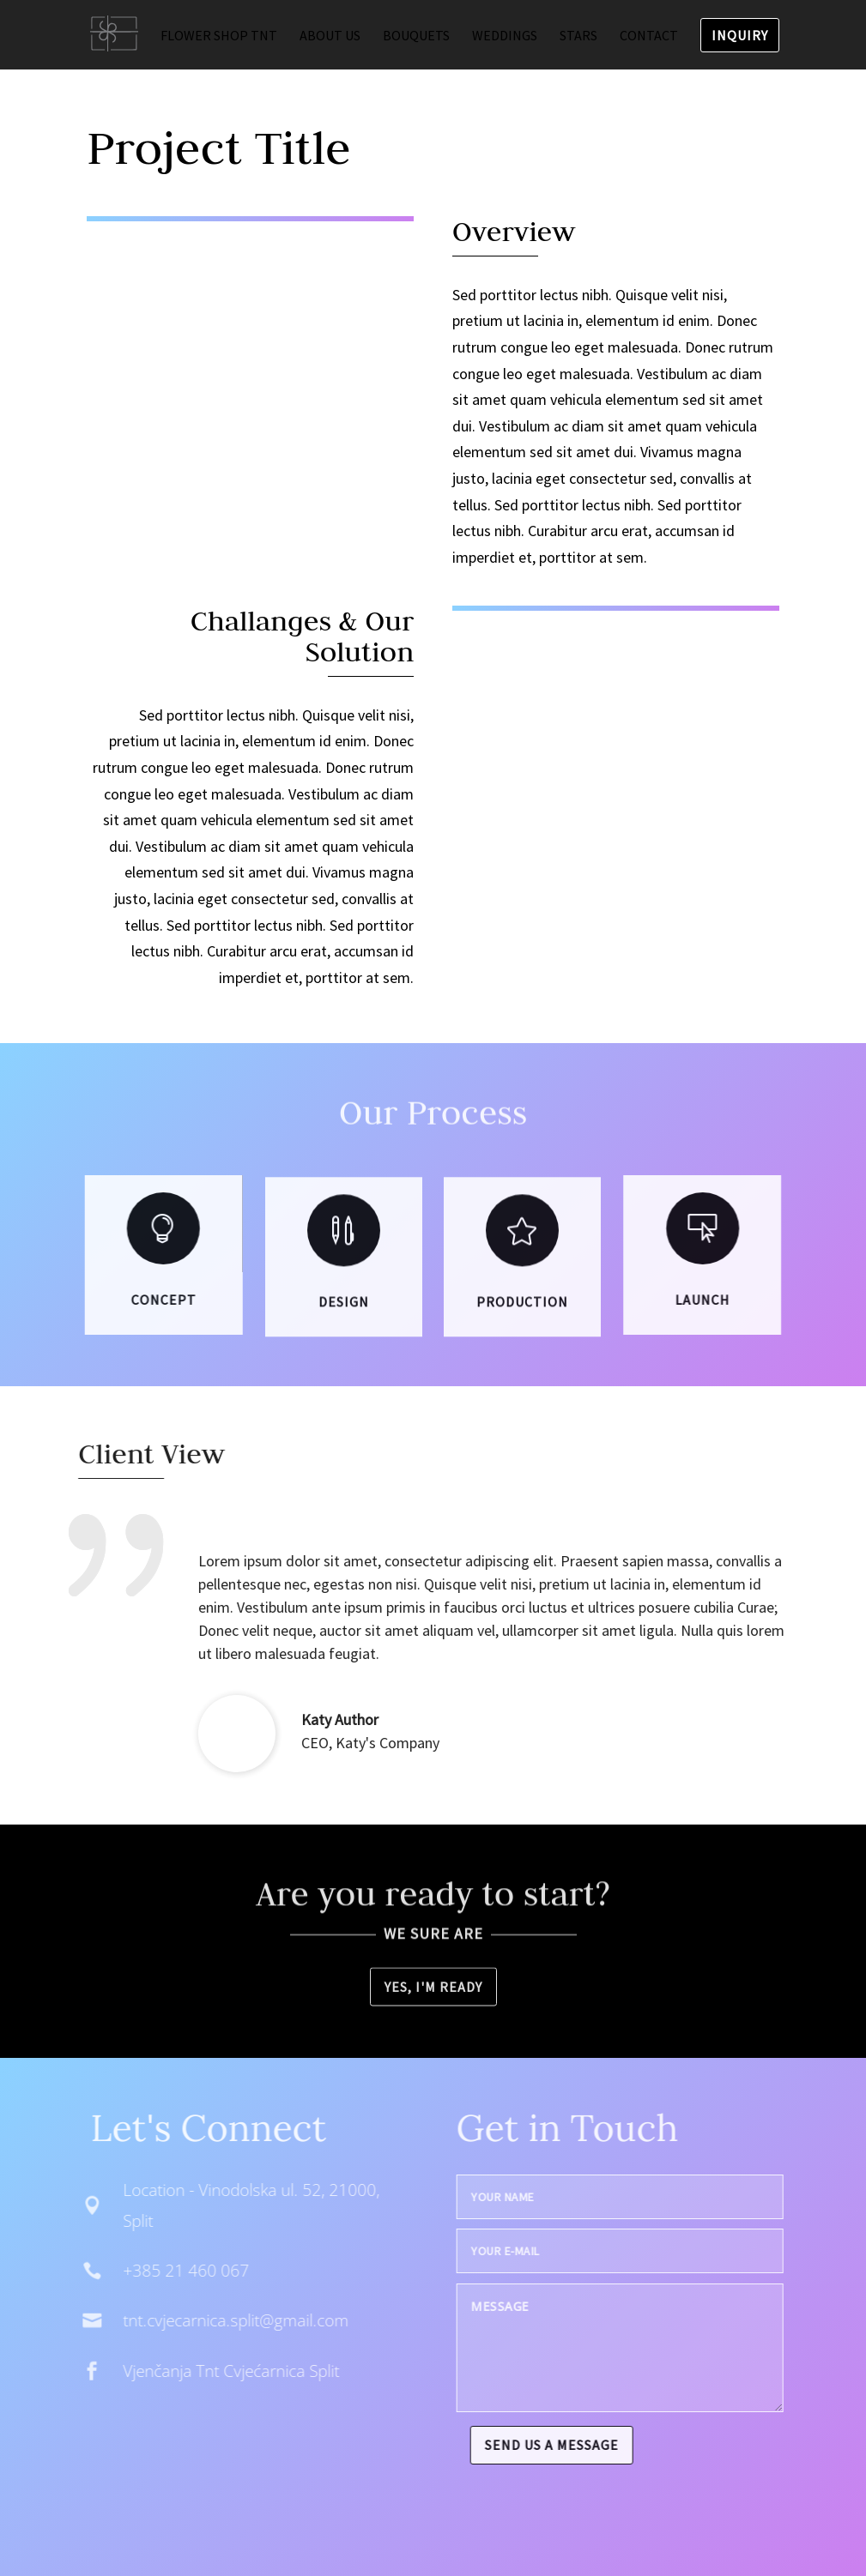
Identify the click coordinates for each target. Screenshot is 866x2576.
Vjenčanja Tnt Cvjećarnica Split (205, 2371)
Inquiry (740, 35)
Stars (578, 36)
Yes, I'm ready (433, 1989)
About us (330, 36)
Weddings (504, 36)
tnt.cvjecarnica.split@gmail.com (210, 2320)
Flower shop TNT (218, 36)
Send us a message (578, 2444)
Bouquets (416, 36)
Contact (649, 36)
